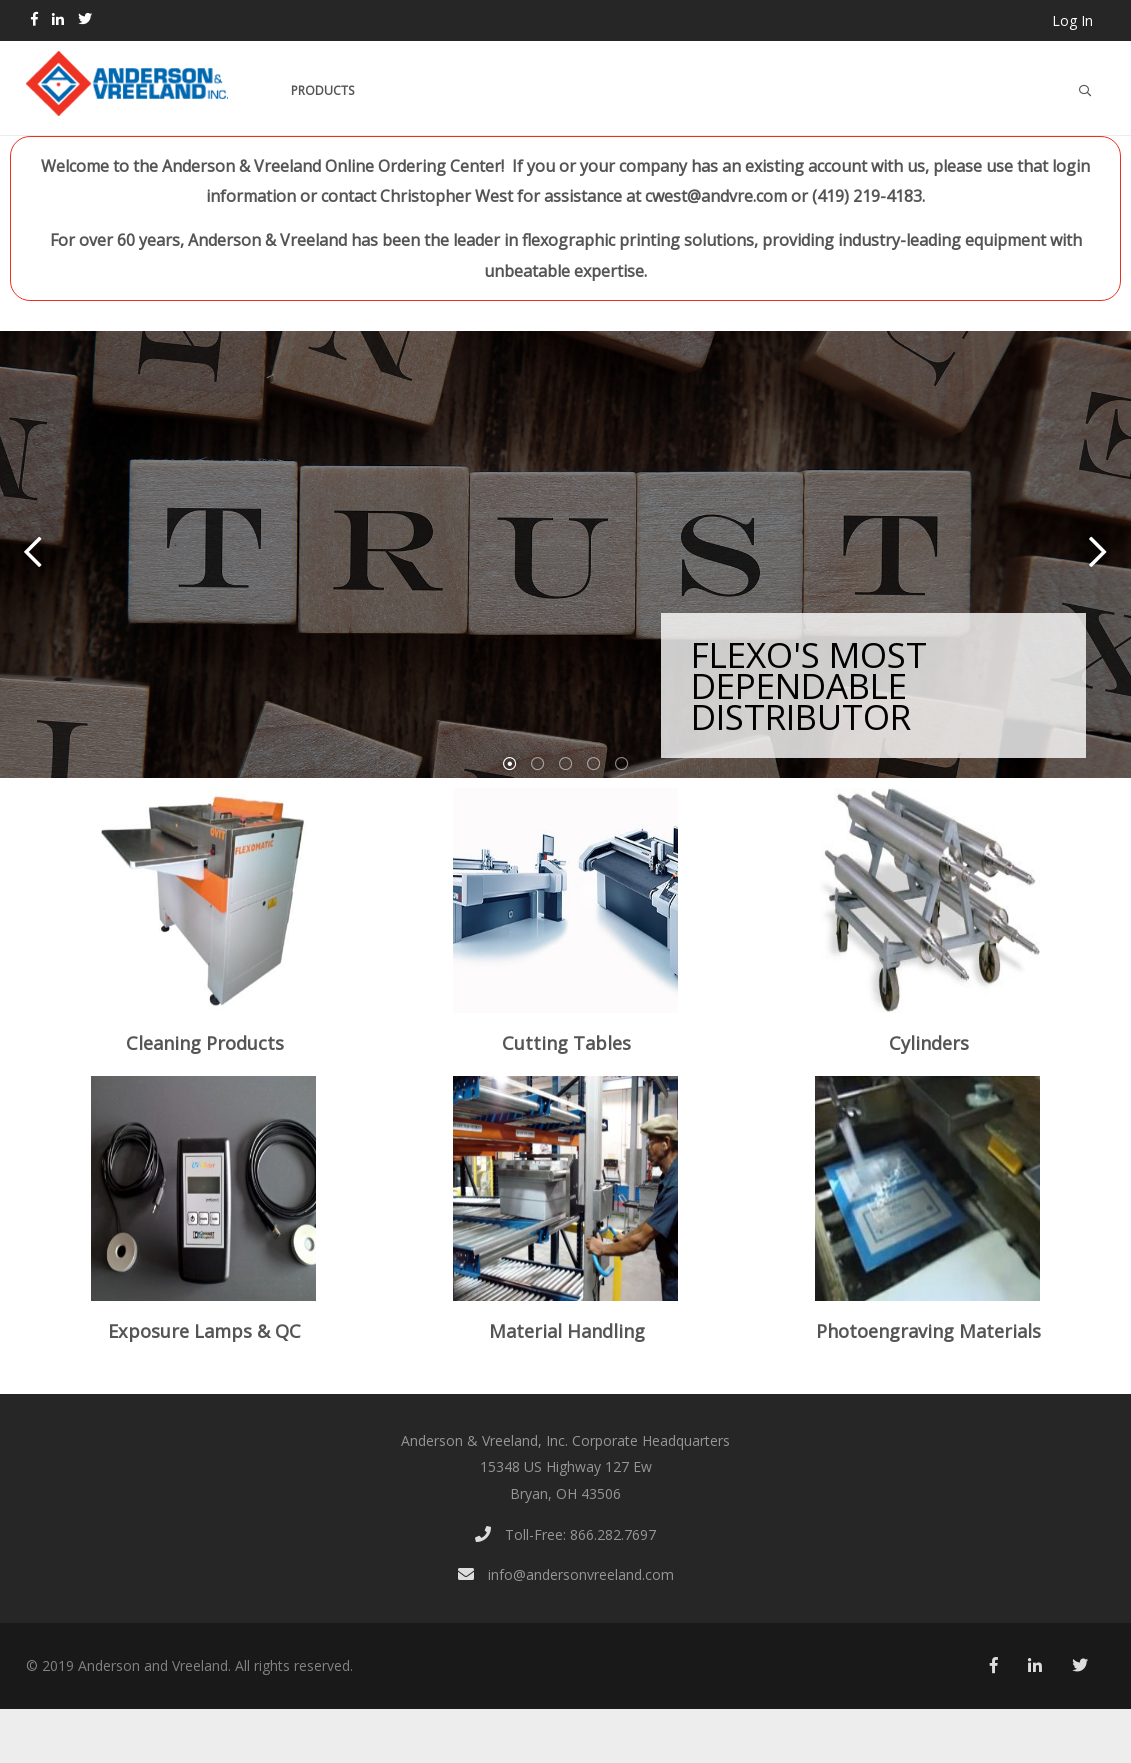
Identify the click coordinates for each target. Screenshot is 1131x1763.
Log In (1072, 20)
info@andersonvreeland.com (566, 1574)
